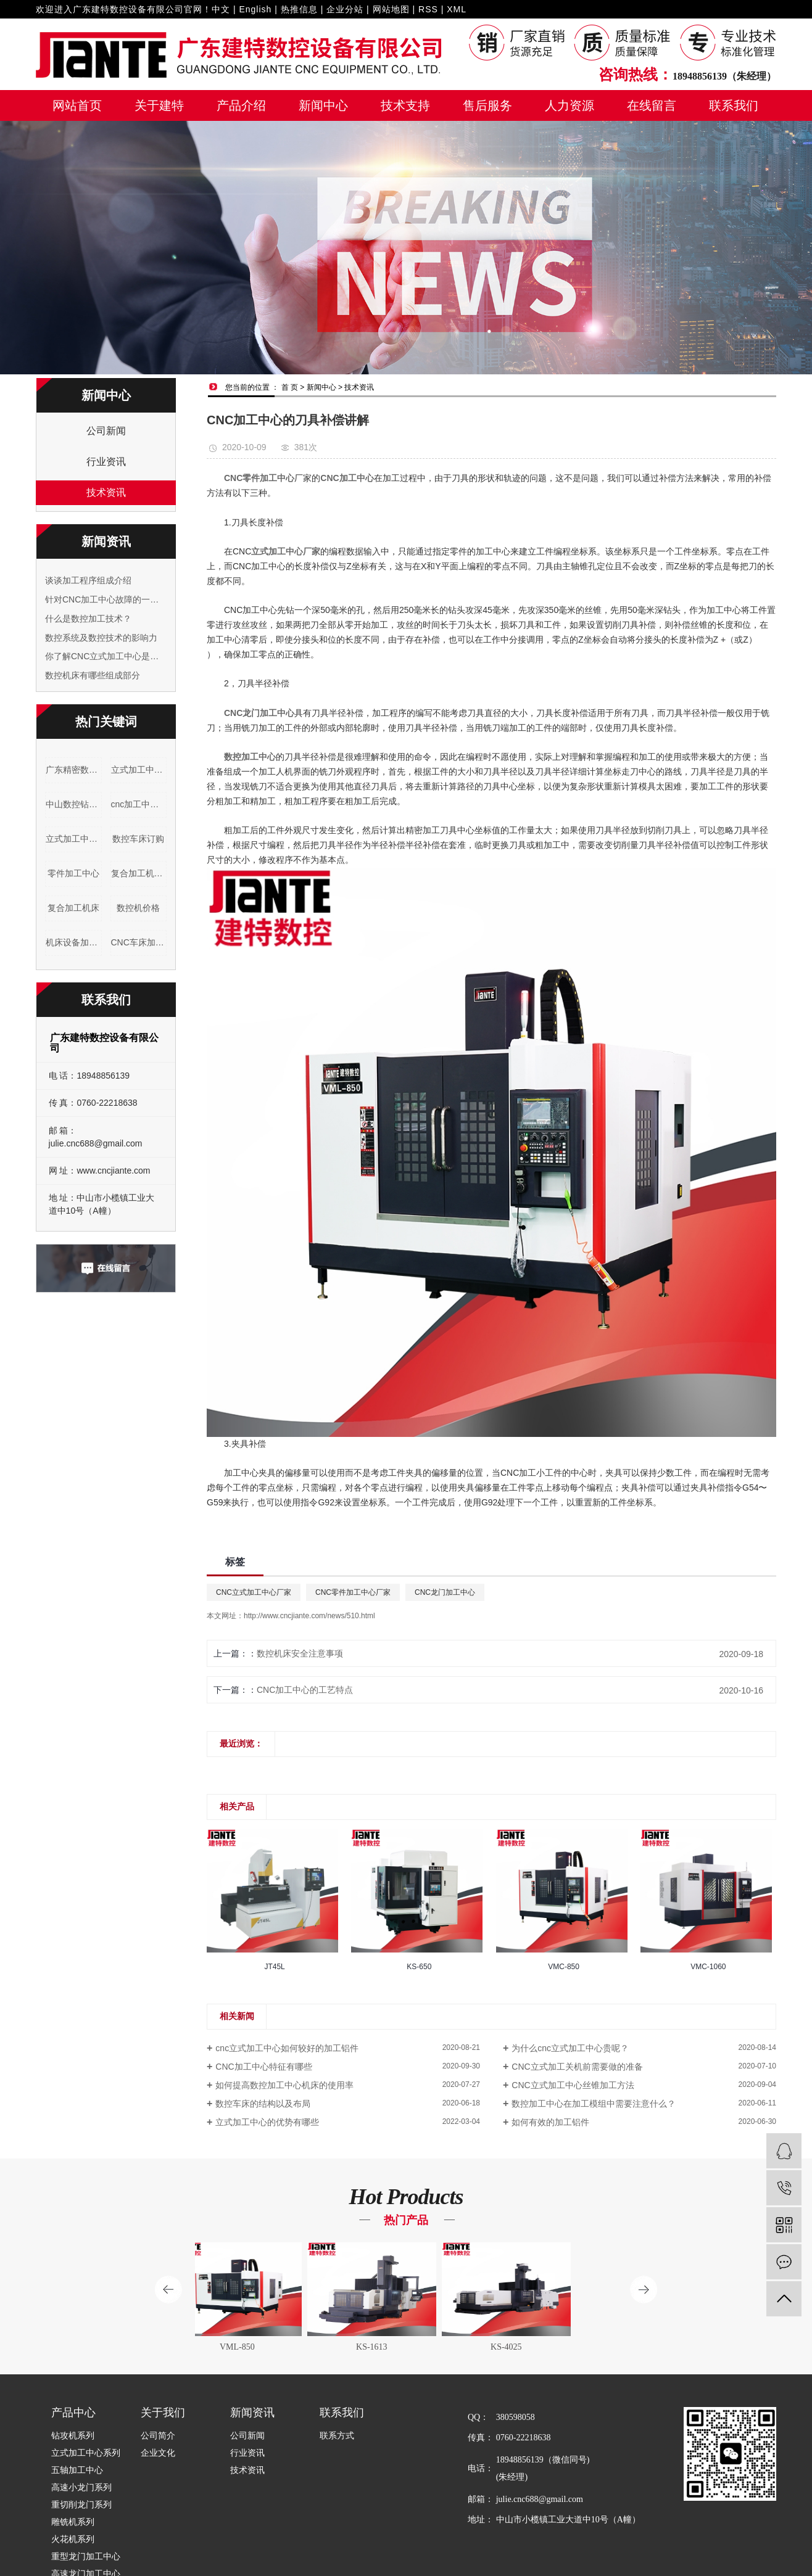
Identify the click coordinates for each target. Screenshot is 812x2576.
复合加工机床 (73, 908)
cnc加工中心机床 (139, 804)
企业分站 (344, 9)
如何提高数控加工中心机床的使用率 (284, 2085)
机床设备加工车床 (74, 942)
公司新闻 (106, 431)
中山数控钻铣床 (74, 804)
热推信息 (299, 9)
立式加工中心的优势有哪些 (267, 2122)
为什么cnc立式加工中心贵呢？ (570, 2048)
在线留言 (651, 105)
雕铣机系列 (72, 2522)
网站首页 (77, 105)
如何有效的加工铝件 (550, 2122)
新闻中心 (323, 105)
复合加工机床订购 (139, 873)
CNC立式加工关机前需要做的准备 (577, 2067)
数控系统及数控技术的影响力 (101, 638)
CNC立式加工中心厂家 (253, 1592)
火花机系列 (72, 2539)
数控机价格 (138, 908)
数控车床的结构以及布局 (262, 2104)
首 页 (289, 387)
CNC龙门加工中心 (445, 1592)
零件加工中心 (73, 873)
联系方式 (337, 2435)
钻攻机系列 (72, 2435)
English (255, 9)
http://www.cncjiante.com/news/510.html (309, 1615)
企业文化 (158, 2453)
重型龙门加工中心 (85, 2556)
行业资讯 (106, 461)
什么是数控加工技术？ (88, 618)
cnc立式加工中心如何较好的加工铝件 (286, 2048)
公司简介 (158, 2435)
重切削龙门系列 (81, 2504)
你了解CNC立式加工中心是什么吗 (106, 656)
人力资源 (569, 105)
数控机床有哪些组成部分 (92, 675)
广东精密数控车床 (74, 770)
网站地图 (391, 9)
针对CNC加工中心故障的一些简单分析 (106, 599)
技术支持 (405, 105)
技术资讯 (106, 492)
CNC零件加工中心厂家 (353, 1592)
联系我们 (733, 105)
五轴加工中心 (77, 2470)
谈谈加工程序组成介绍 (88, 580)
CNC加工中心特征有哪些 (263, 2067)
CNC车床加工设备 (139, 942)
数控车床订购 (138, 839)
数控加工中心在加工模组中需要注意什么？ (594, 2104)
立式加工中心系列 (85, 2453)
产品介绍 (241, 105)
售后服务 (487, 105)
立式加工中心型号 (139, 770)
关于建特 (159, 105)
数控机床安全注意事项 (300, 1653)
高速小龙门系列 (81, 2487)
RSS (428, 9)
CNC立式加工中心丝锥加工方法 (573, 2085)
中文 (221, 9)
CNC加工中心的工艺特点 (305, 1690)
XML (456, 9)
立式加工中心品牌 (74, 839)
